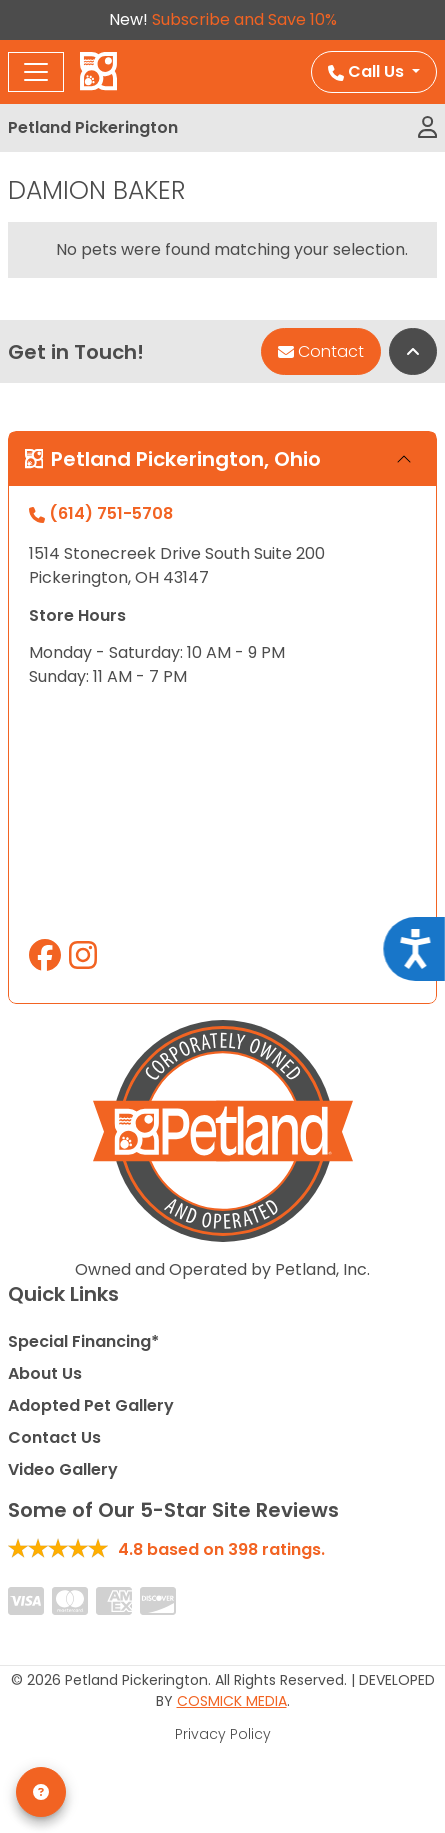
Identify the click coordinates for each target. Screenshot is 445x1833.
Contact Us (54, 1437)
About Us (45, 1373)
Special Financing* (83, 1341)
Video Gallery (63, 1469)
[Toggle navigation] (36, 72)
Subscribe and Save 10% (244, 19)
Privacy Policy (223, 1734)
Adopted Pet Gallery (91, 1405)
